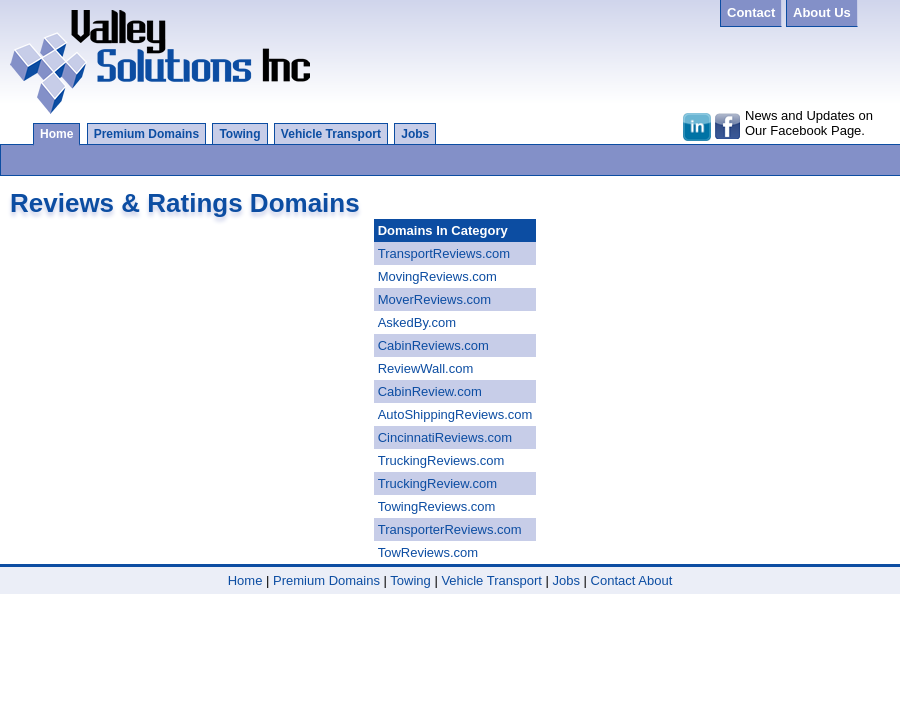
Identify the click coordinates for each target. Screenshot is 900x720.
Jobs (415, 134)
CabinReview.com (430, 391)
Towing (239, 134)
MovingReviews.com (437, 276)
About (655, 580)
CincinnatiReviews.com (445, 437)
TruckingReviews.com (441, 460)
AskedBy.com (417, 322)
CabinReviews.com (433, 345)
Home (56, 134)
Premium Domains (146, 134)
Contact (613, 580)
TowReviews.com (428, 552)
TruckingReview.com (437, 483)
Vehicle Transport (331, 134)
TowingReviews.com (437, 506)
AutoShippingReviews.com (455, 414)
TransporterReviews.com (450, 529)
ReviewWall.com (426, 368)
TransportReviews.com (444, 253)
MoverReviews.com (434, 299)
